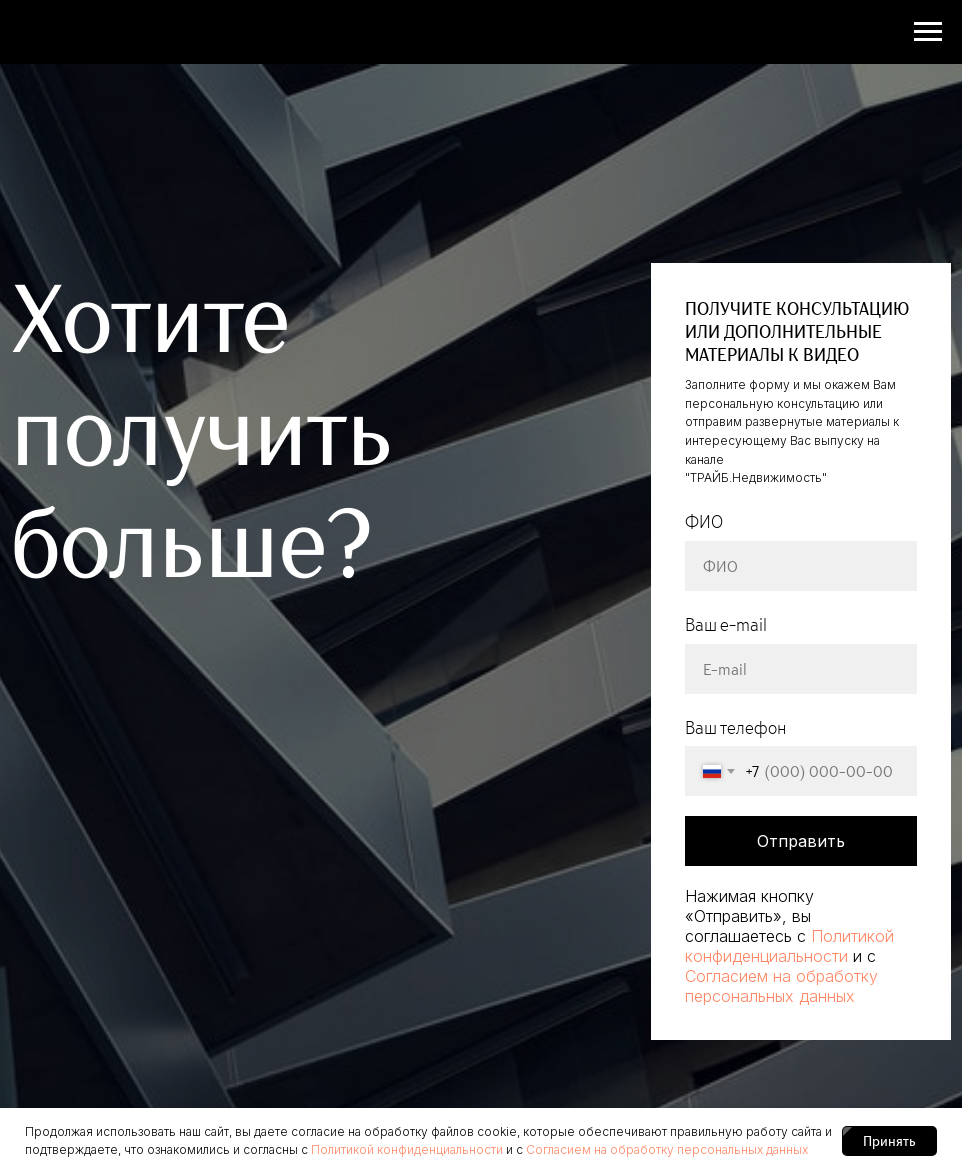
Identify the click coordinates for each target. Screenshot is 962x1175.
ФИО (704, 521)
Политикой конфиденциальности (789, 946)
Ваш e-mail (726, 624)
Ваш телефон (736, 727)
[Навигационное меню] (928, 32)
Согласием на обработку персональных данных (781, 986)
